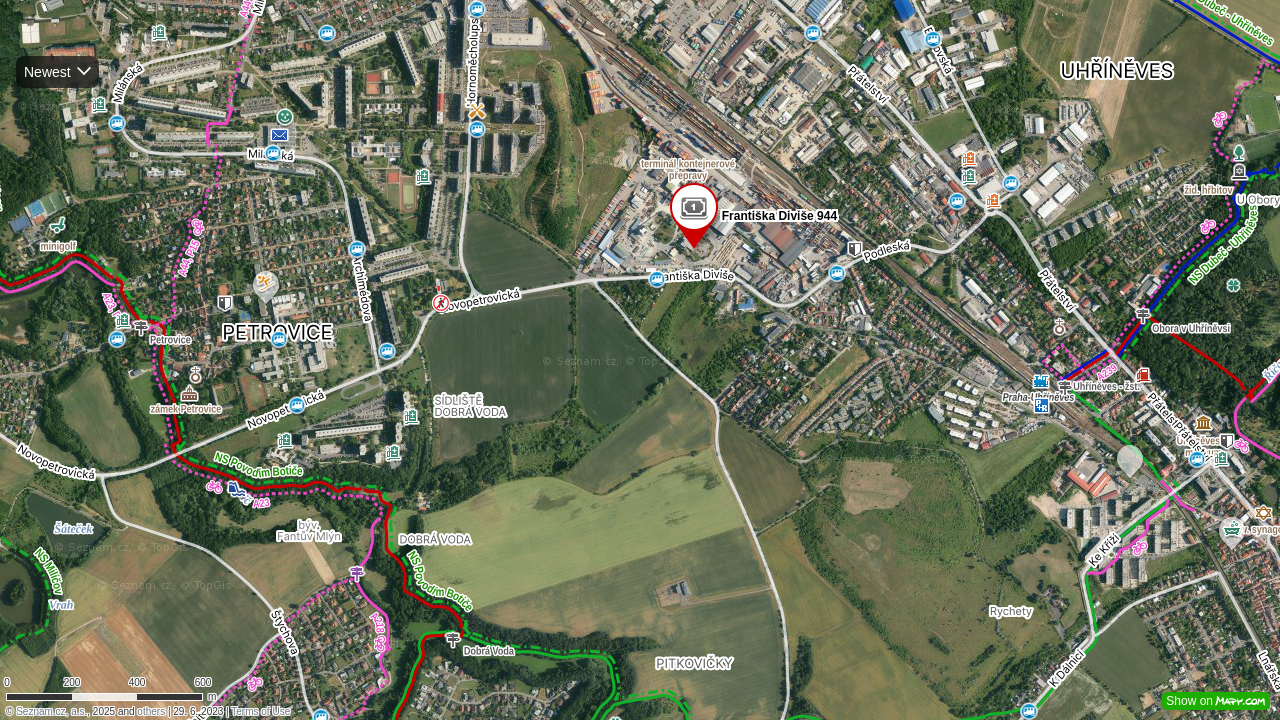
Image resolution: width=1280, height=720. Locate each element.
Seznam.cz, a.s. (51, 711)
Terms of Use (260, 711)
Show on (1216, 701)
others (151, 711)
